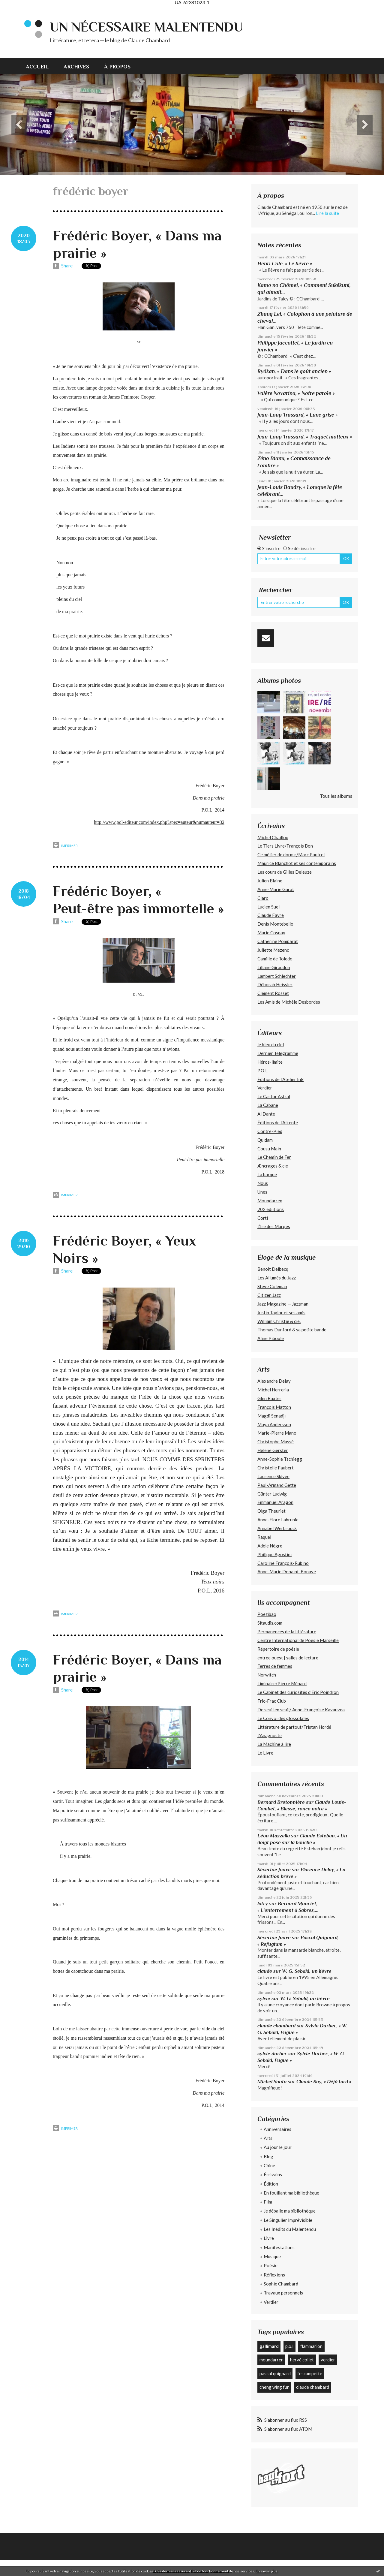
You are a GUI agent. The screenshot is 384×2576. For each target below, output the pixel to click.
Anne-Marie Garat (275, 889)
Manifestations (279, 2247)
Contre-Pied (269, 1131)
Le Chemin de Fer (274, 1157)
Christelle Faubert (275, 1467)
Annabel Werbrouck (277, 1528)
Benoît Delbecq (272, 1269)
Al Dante (266, 1113)
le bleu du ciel (270, 1044)
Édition (271, 2183)
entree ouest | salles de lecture (287, 1657)
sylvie (263, 1998)
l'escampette (309, 2373)
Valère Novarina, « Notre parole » (296, 393)
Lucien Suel (268, 906)
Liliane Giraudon (273, 967)
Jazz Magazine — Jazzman (282, 1303)
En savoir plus (267, 2571)
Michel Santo (271, 2081)
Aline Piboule (270, 1338)
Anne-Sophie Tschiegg (279, 1459)
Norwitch (266, 1674)
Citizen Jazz (269, 1295)
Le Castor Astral (273, 1096)
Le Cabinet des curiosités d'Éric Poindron (298, 1692)
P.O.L (262, 1070)
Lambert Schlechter (276, 976)
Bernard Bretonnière (281, 1802)
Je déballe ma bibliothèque (290, 2210)
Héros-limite (270, 1062)
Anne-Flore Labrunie (277, 1519)
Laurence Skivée (273, 1476)
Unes (262, 1192)
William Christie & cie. (279, 1321)
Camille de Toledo (274, 958)
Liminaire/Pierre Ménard (282, 1683)
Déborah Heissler (274, 984)
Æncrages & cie (272, 1165)
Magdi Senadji (271, 1415)
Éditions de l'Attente (277, 1122)
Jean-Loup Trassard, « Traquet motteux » (304, 437)
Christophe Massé (275, 1441)
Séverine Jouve (274, 1869)
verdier (328, 2359)
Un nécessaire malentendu (146, 27)
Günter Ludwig (272, 1493)
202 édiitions (270, 1209)
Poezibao (266, 1614)
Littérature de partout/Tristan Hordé (294, 1727)
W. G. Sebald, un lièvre (307, 1971)
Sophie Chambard (281, 2283)
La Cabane (267, 1105)
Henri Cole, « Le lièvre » (284, 264)
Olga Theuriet (271, 1511)
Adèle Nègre (269, 1545)
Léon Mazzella (273, 1836)
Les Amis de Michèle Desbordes (288, 1002)
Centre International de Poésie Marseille (298, 1640)
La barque (267, 1174)
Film (268, 2201)
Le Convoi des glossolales (283, 1718)
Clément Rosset (273, 993)
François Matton (274, 1407)
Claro (262, 898)
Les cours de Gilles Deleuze (284, 872)
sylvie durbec (272, 2053)
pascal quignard (275, 2373)
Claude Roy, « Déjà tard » (323, 2081)
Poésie (271, 2265)
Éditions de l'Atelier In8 (280, 1079)
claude (264, 1971)
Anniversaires (277, 2129)
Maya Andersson (274, 1424)
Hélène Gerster (272, 1450)
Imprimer (65, 845)
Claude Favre (270, 915)
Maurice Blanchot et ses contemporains (296, 863)
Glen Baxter (269, 1398)
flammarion (311, 2346)
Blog (268, 2156)
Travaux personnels (283, 2292)
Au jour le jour (278, 2147)
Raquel (264, 1537)
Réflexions (274, 2274)
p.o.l (289, 2346)
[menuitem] (41, 66)
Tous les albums (336, 796)
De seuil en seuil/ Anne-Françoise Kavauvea (301, 1709)
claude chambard (276, 2026)
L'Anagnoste (269, 1735)
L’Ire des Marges (273, 1226)
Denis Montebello (275, 923)
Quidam (265, 1140)
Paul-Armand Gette (276, 1485)
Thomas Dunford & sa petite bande (291, 1329)
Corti (262, 1218)
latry (262, 1903)
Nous (262, 1183)
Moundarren (269, 1200)
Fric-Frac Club (271, 1701)
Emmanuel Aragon (275, 1502)
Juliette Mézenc (273, 950)
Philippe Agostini (274, 1554)
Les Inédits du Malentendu (290, 2229)
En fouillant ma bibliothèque (291, 2192)
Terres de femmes (274, 1666)
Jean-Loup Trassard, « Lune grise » (297, 415)
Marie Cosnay (271, 932)
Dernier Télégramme (277, 1053)
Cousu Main (269, 1148)
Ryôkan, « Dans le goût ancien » (294, 371)
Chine (269, 2165)
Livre (269, 2238)
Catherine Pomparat (277, 941)
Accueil (37, 67)
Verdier (264, 1087)
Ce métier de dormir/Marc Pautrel (291, 854)
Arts (268, 2138)
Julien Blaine (269, 880)
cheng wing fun (275, 2387)
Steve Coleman (272, 1286)
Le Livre (265, 1752)
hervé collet (302, 2359)
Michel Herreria (273, 1389)
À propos (117, 67)
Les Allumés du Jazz (276, 1277)
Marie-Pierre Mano (276, 1433)
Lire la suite (327, 213)
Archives (76, 67)
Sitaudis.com (269, 1622)
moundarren (272, 2359)
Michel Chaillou (272, 837)
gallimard (269, 2346)
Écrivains (273, 2174)
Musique (272, 2256)
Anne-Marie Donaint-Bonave (286, 1571)
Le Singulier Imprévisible (288, 2220)
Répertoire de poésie (278, 1649)
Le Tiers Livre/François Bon (285, 845)
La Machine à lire (274, 1744)
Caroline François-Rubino (283, 1563)
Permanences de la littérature (286, 1631)
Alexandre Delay (274, 1381)
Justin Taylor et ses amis (281, 1312)
